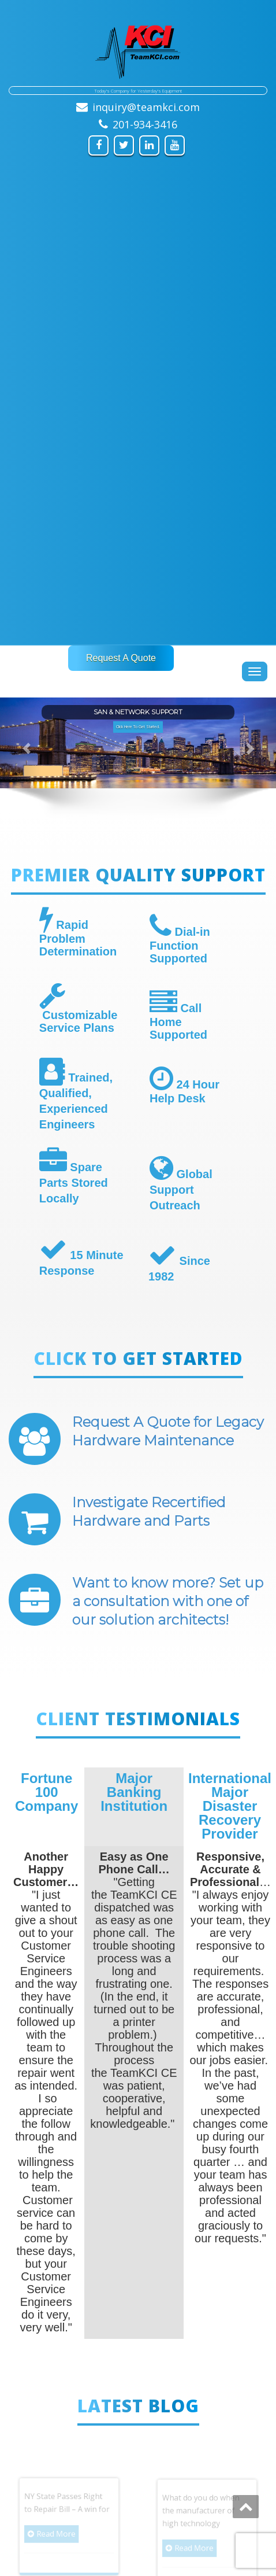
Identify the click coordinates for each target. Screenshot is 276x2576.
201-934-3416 (145, 124)
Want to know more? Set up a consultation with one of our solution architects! (167, 1601)
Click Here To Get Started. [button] (138, 726)
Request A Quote (121, 658)
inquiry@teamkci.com (146, 107)
